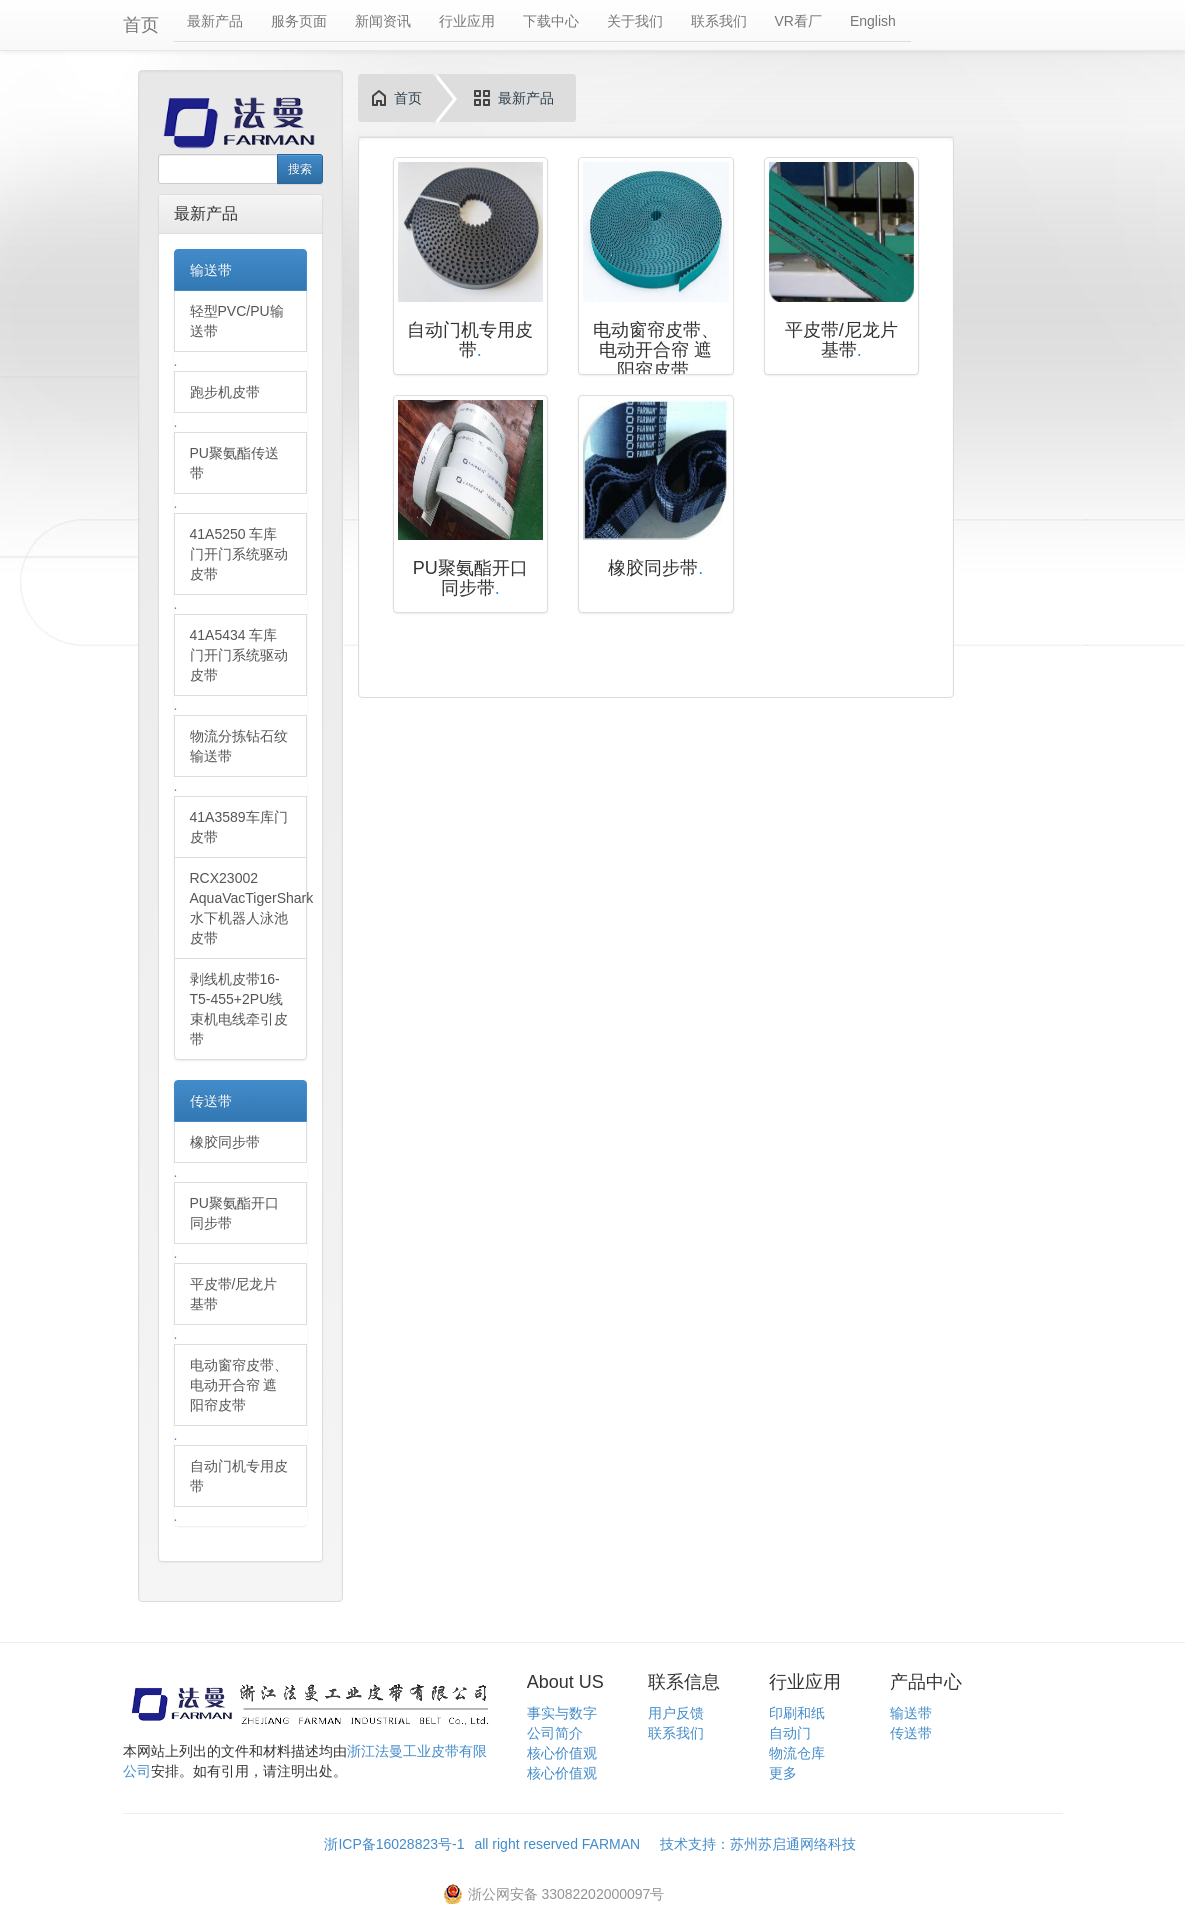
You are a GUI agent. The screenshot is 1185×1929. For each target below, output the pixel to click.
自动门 (790, 1733)
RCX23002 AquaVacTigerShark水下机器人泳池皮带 (248, 908)
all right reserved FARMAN (566, 1844)
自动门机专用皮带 (239, 1476)
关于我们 (635, 21)
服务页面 (299, 21)
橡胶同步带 (225, 1142)
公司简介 (555, 1733)
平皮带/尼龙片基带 (234, 1294)
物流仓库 (797, 1753)
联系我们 (719, 21)
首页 (141, 25)
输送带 (211, 270)
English (873, 21)
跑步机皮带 (225, 392)
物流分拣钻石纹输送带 (239, 746)
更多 (783, 1773)
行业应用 (467, 21)
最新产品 (215, 21)
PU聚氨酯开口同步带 (234, 1213)
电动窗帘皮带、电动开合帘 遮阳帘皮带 (239, 1385)
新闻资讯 (383, 21)
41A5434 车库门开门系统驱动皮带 (239, 655)
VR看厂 (798, 21)
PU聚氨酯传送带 (234, 463)
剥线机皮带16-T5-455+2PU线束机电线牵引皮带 (239, 1009)
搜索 (300, 169)
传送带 (211, 1101)
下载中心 (551, 21)
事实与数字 (562, 1713)
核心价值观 (562, 1753)
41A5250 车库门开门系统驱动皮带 (239, 554)
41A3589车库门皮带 (239, 827)
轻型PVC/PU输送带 (237, 321)
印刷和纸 (797, 1713)
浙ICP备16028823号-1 (394, 1844)
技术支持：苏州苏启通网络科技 (758, 1844)
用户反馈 (676, 1713)
